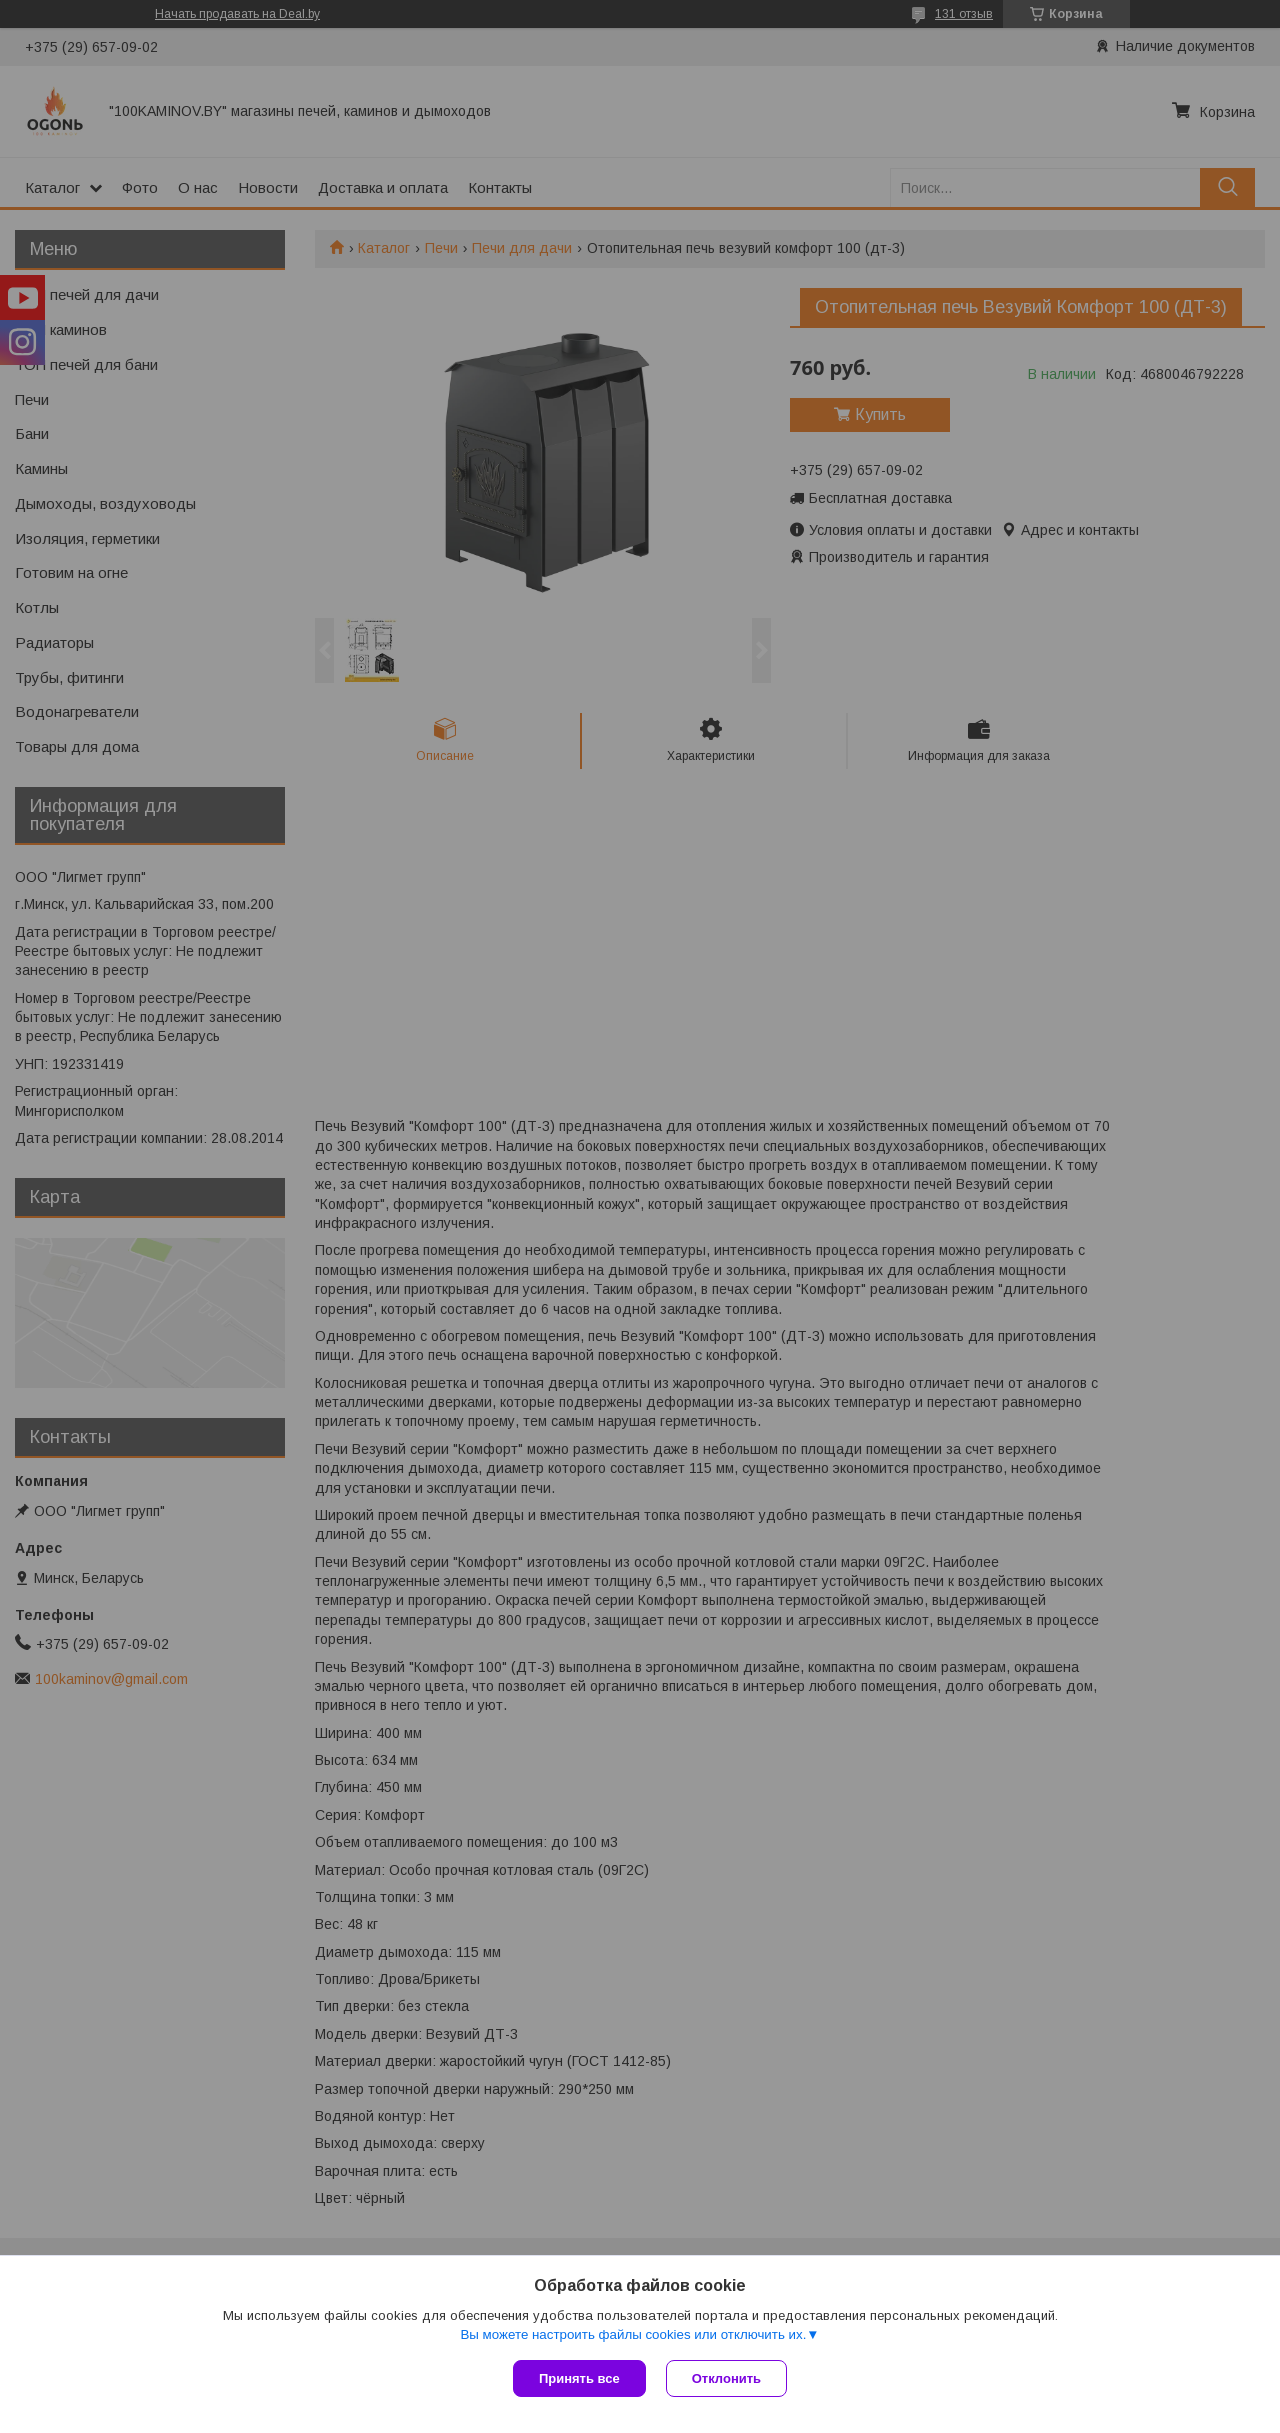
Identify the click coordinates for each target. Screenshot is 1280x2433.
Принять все (579, 2378)
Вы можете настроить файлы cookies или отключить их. (633, 2334)
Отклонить (726, 2378)
